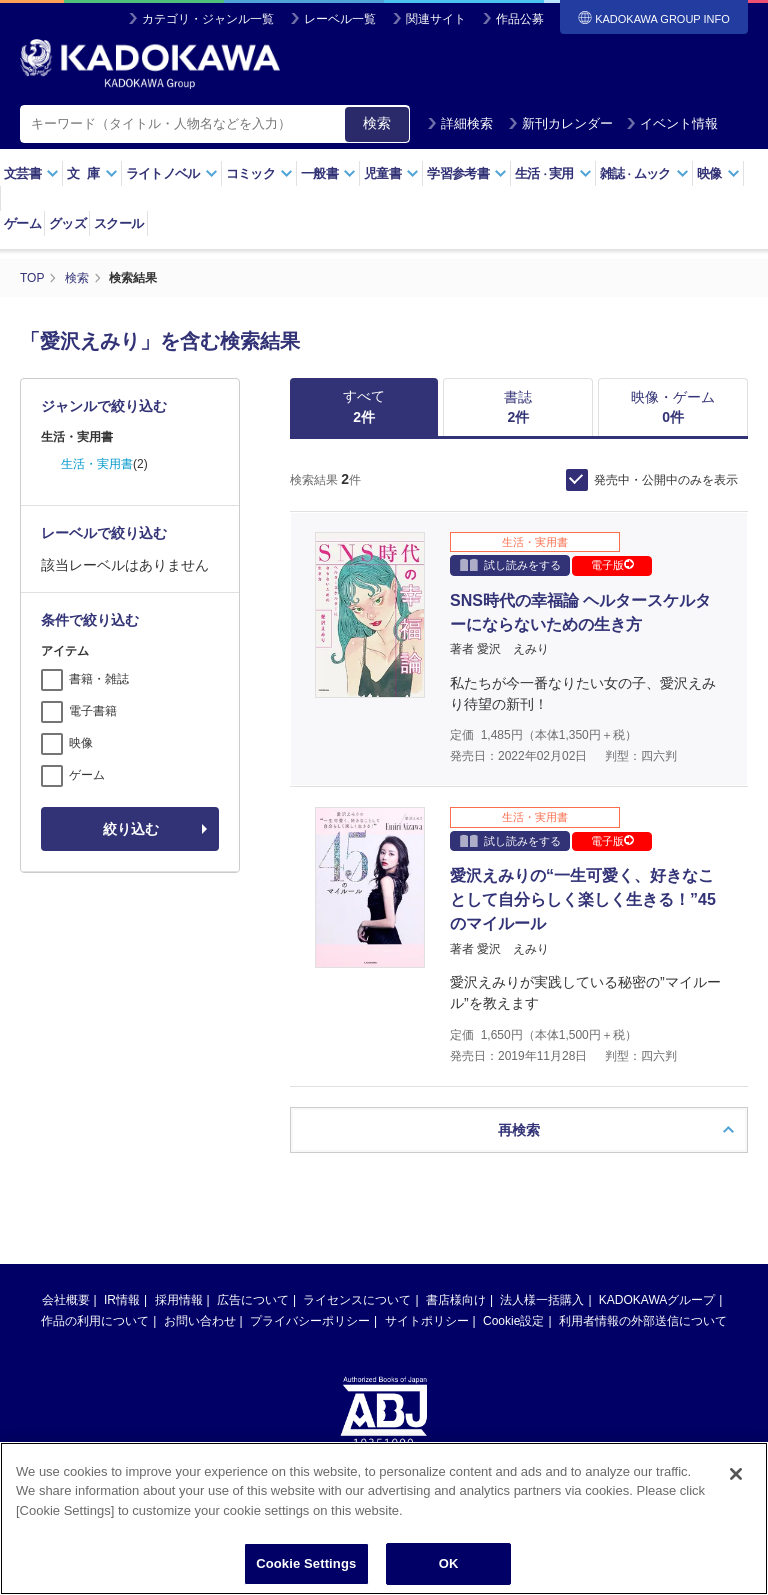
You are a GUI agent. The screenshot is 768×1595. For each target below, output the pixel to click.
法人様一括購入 (542, 1300)
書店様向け (456, 1300)
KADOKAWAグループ (657, 1300)
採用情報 (179, 1300)
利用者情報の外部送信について (643, 1321)
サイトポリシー (427, 1321)
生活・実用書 (97, 464)
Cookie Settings (306, 1563)
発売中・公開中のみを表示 (666, 480)
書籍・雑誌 (99, 679)
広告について (253, 1300)
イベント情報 (672, 123)
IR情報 (122, 1300)
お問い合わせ (200, 1321)
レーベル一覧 (340, 19)
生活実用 (553, 173)
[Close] (736, 1474)
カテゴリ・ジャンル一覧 (208, 19)
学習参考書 (467, 173)
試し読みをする (510, 564)
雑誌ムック (644, 173)
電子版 (612, 565)
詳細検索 (460, 123)
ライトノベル (172, 173)
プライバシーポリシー (310, 1321)
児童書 (391, 173)
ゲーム (22, 223)
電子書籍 (93, 711)
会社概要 (66, 1300)
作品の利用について (95, 1321)
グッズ (67, 223)
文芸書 (31, 173)
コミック (259, 173)
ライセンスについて (357, 1300)
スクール (118, 223)
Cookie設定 (513, 1321)
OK (449, 1563)
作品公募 (520, 19)
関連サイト (436, 19)
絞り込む (131, 829)
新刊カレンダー (560, 123)
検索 (377, 123)
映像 (718, 173)
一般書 (328, 173)
